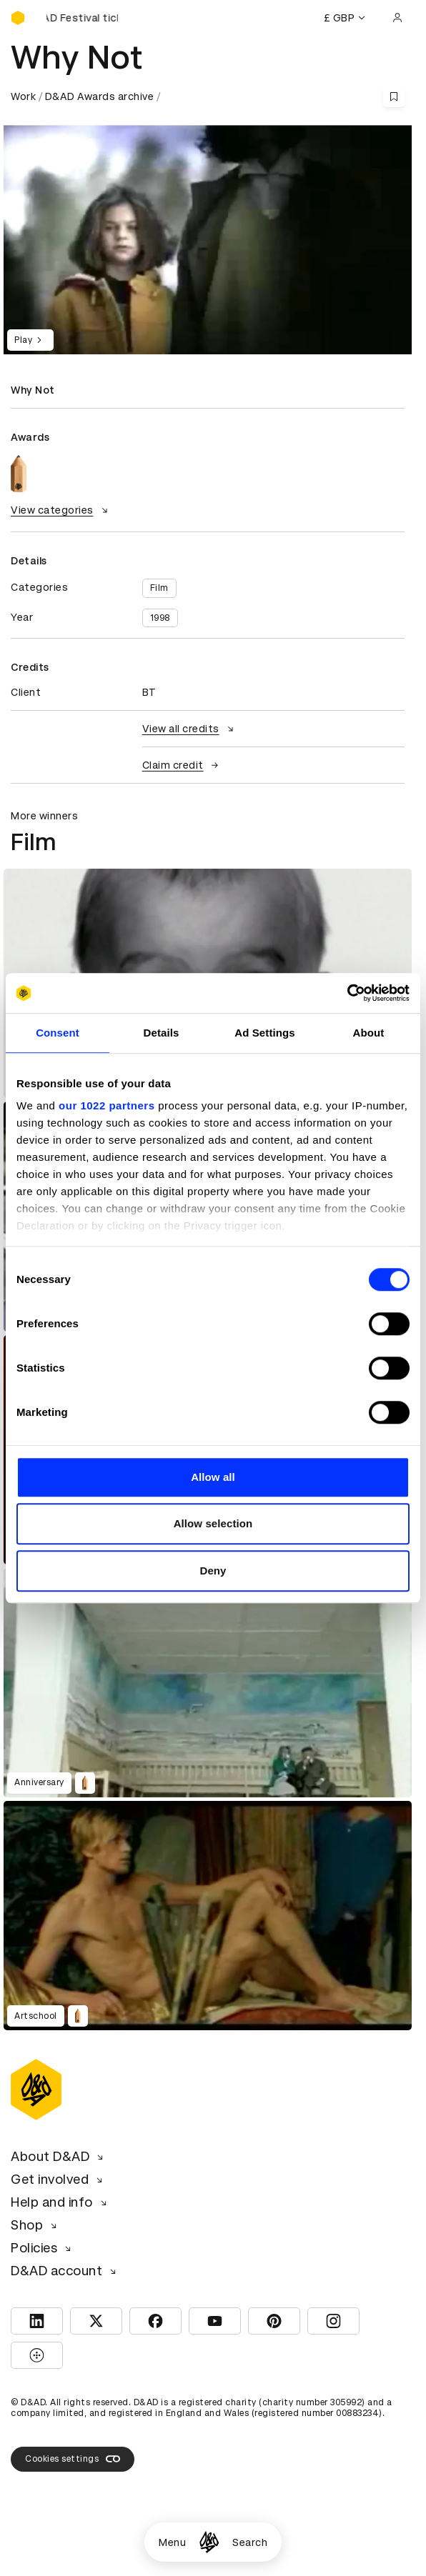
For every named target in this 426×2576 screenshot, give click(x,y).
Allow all (213, 1477)
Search (249, 2542)
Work (23, 96)
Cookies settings (72, 2459)
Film (159, 588)
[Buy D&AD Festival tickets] (82, 18)
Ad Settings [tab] (264, 1033)
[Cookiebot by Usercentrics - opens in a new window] (347, 993)
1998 (160, 618)
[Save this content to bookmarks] (394, 96)
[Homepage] (209, 2542)
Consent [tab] (57, 1033)
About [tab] (369, 1033)
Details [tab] (161, 1033)
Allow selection (213, 1523)
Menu (172, 2542)
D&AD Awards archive (99, 96)
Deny (212, 1570)
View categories (61, 510)
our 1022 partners (106, 1105)
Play (30, 340)
